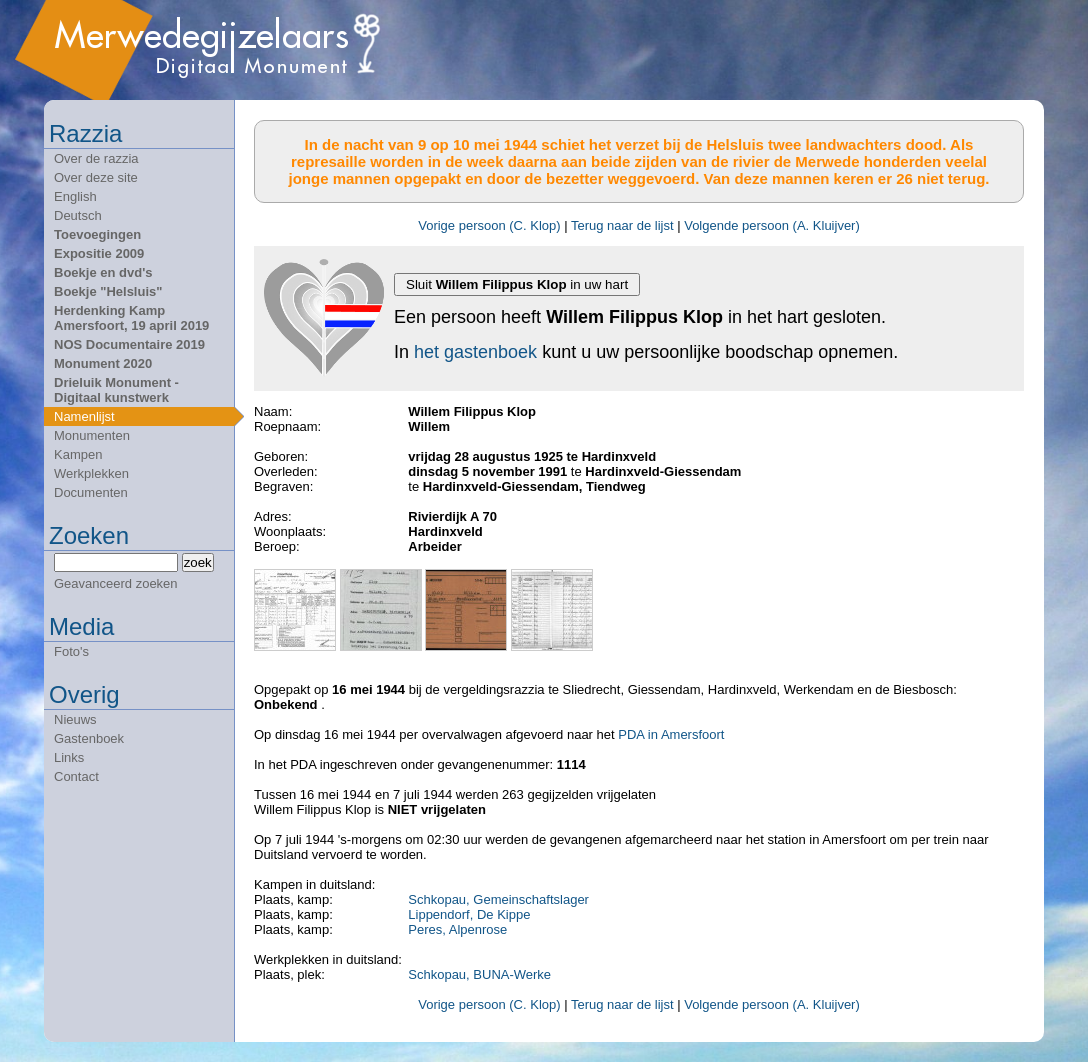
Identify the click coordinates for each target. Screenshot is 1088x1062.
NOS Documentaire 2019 (129, 344)
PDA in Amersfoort (671, 734)
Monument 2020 (103, 363)
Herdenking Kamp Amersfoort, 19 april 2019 (131, 318)
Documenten (91, 492)
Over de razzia (96, 158)
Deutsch (78, 215)
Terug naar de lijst (622, 225)
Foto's (71, 651)
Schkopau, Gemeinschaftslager (498, 899)
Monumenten (92, 435)
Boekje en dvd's (103, 272)
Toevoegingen (97, 234)
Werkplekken (91, 473)
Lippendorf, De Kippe (469, 914)
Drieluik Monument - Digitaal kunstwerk (116, 390)
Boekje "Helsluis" (108, 291)
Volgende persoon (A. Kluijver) (772, 225)
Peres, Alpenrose (457, 929)
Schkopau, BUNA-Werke (479, 974)
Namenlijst (84, 416)
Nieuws (75, 719)
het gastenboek (475, 352)
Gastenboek (89, 738)
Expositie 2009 (99, 253)
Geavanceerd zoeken (116, 583)
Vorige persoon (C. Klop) (489, 225)
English (75, 196)
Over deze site (96, 177)
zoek (198, 562)
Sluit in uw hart (517, 284)
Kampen (78, 454)
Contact (76, 776)
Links (69, 757)
